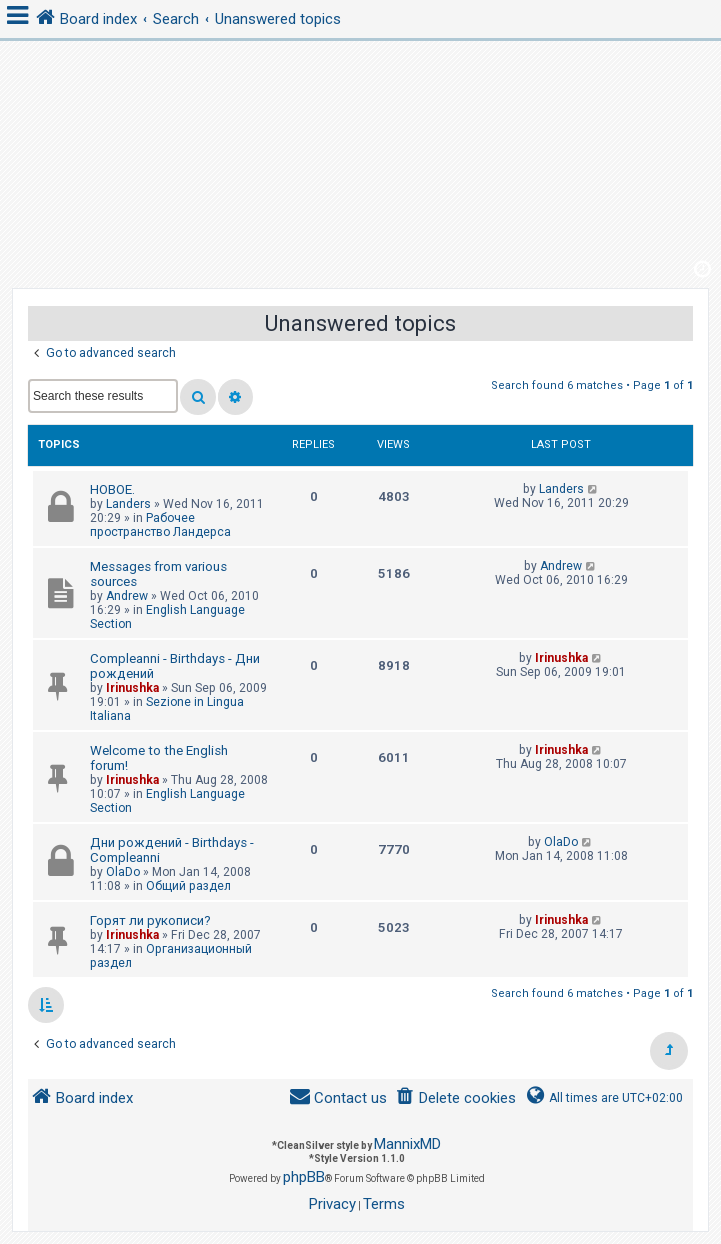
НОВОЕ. (112, 489)
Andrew (127, 596)
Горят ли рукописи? (150, 920)
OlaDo (123, 872)
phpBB (304, 1177)
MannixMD (407, 1144)
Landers (128, 504)
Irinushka (132, 688)
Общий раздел (188, 886)
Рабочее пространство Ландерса (160, 525)
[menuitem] (455, 1098)
